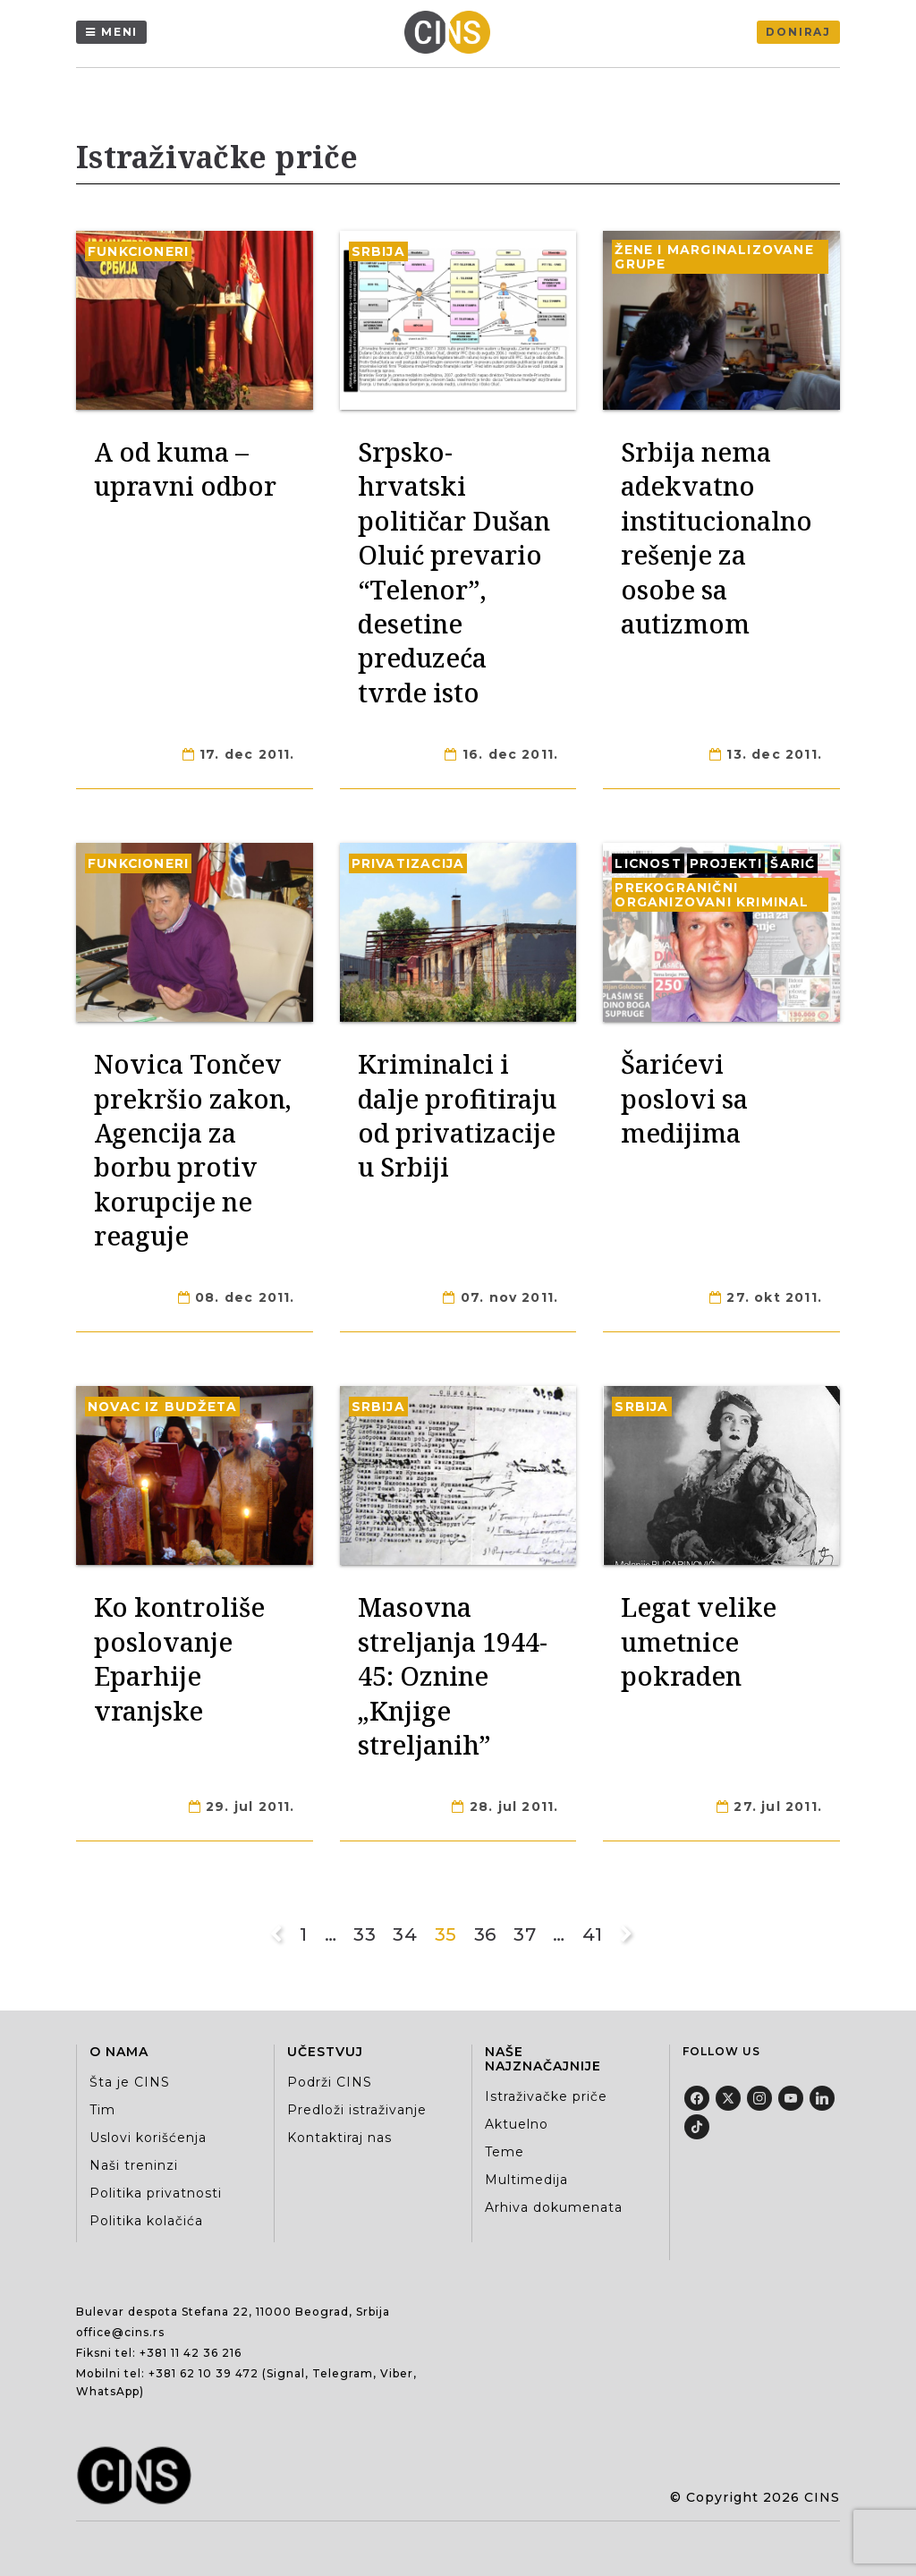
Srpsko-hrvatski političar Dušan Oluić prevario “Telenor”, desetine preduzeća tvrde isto (454, 572)
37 (524, 1934)
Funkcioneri (138, 251)
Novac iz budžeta (162, 1406)
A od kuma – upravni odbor (185, 468)
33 (364, 1934)
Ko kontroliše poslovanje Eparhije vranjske (179, 1658)
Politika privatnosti (155, 2193)
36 (485, 1934)
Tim (102, 2110)
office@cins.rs (120, 2332)
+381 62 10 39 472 (203, 2373)
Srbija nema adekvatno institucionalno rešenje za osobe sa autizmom (716, 537)
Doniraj (798, 31)
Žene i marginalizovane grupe (714, 256)
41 (592, 1934)
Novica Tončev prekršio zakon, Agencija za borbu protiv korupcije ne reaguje (193, 1149)
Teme (504, 2152)
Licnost (648, 863)
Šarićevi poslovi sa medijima (684, 1098)
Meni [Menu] (119, 31)
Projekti (726, 863)
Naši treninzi (133, 2165)
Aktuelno (516, 2124)
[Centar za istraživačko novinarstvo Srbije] (451, 32)
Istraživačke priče (546, 2096)
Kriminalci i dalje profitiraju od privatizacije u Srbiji (457, 1115)
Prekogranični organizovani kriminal (712, 894)
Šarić (792, 863)
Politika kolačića (146, 2221)
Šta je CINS (129, 2082)
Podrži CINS (329, 2082)
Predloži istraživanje (357, 2110)
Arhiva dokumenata (554, 2207)
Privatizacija (408, 863)
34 (405, 1934)
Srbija (378, 251)
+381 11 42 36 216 (191, 2352)
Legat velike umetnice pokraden (698, 1641)
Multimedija (526, 2180)
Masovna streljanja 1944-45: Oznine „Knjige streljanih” (452, 1675)
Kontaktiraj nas (339, 2138)
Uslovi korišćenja (148, 2138)
